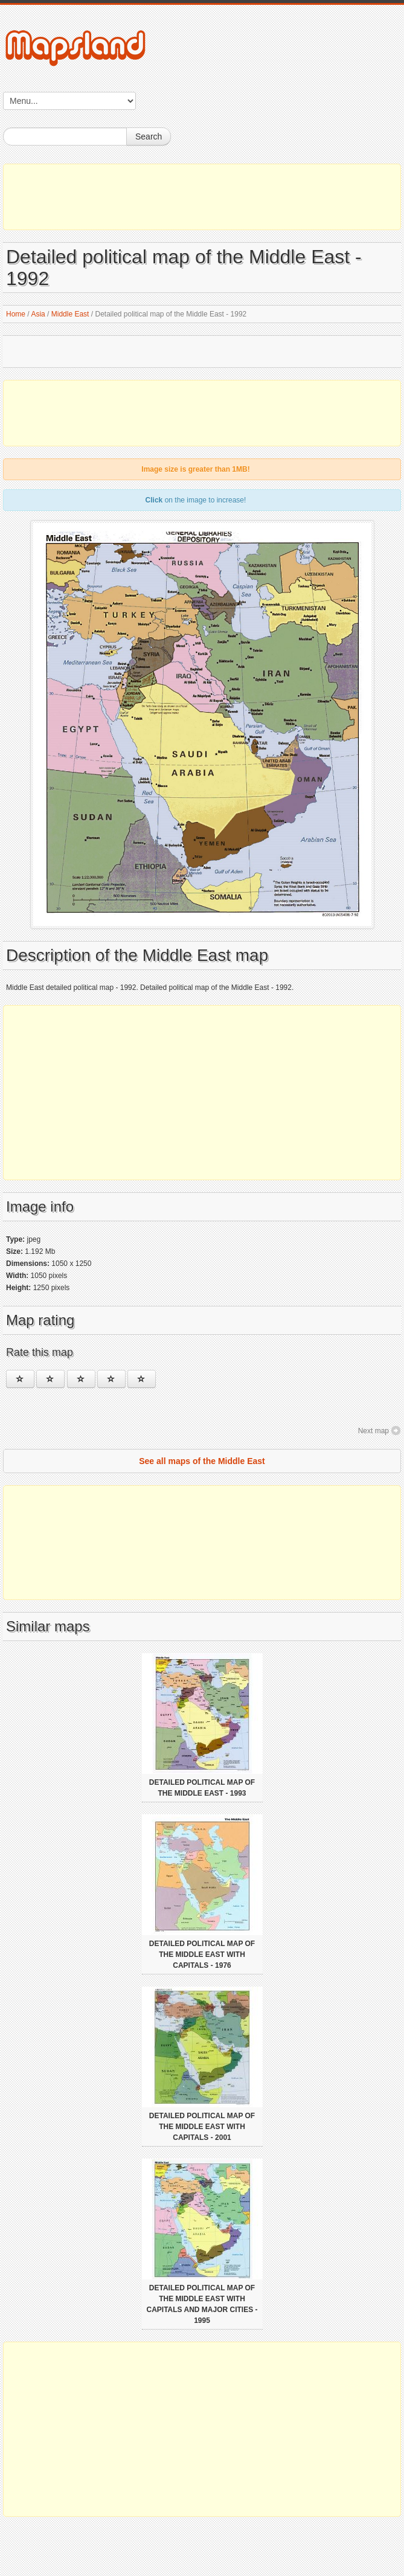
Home (15, 314)
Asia (38, 314)
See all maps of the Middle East (202, 1461)
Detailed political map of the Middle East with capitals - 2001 (202, 2127)
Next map (373, 1431)
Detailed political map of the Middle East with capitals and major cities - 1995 (201, 2304)
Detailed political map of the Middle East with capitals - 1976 (202, 1954)
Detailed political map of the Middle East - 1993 (202, 1787)
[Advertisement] (202, 197)
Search (148, 136)
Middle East (70, 314)
